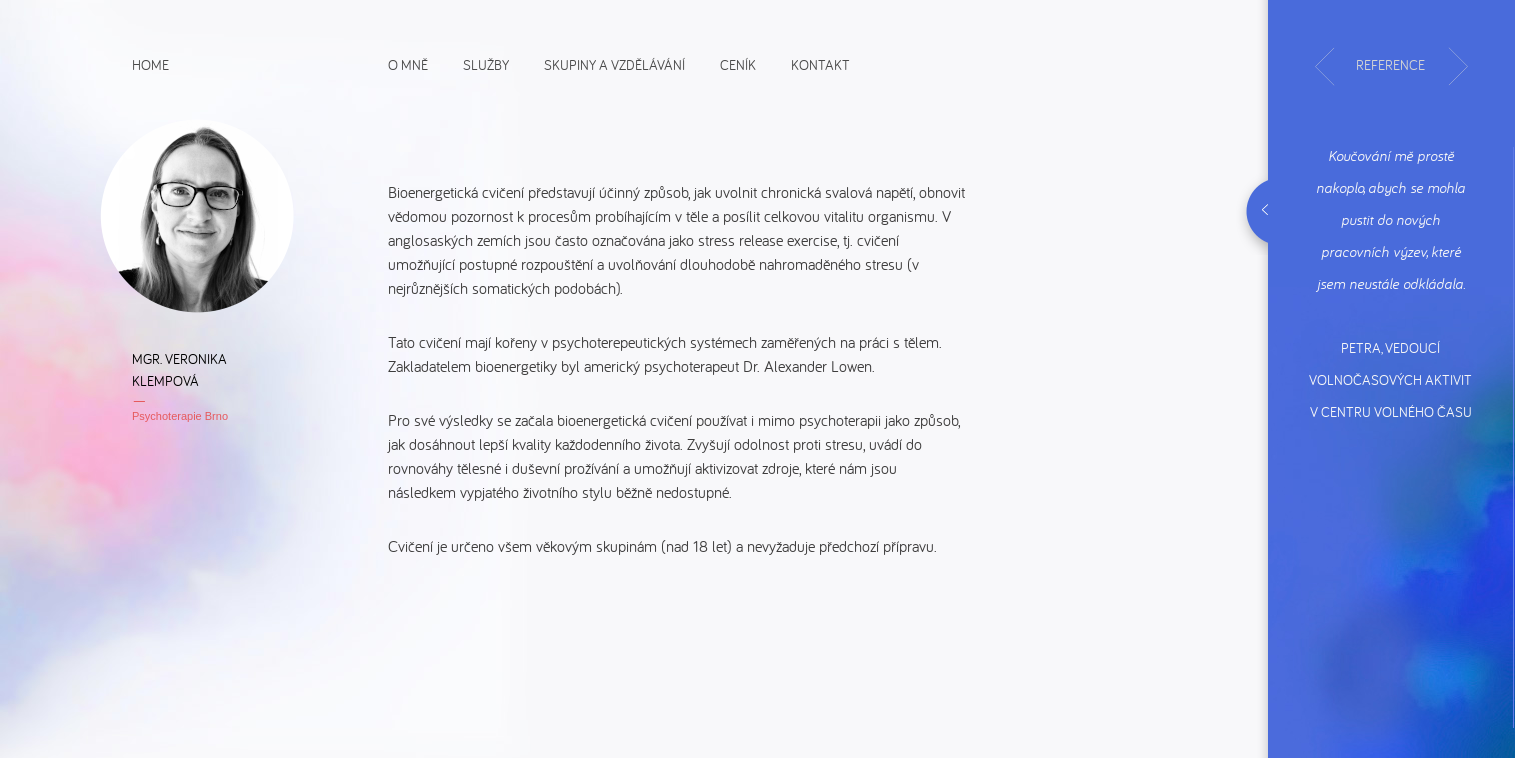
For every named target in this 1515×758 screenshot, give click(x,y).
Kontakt (820, 64)
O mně (408, 64)
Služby (486, 64)
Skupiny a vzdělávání (614, 64)
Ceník (738, 64)
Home (150, 64)
